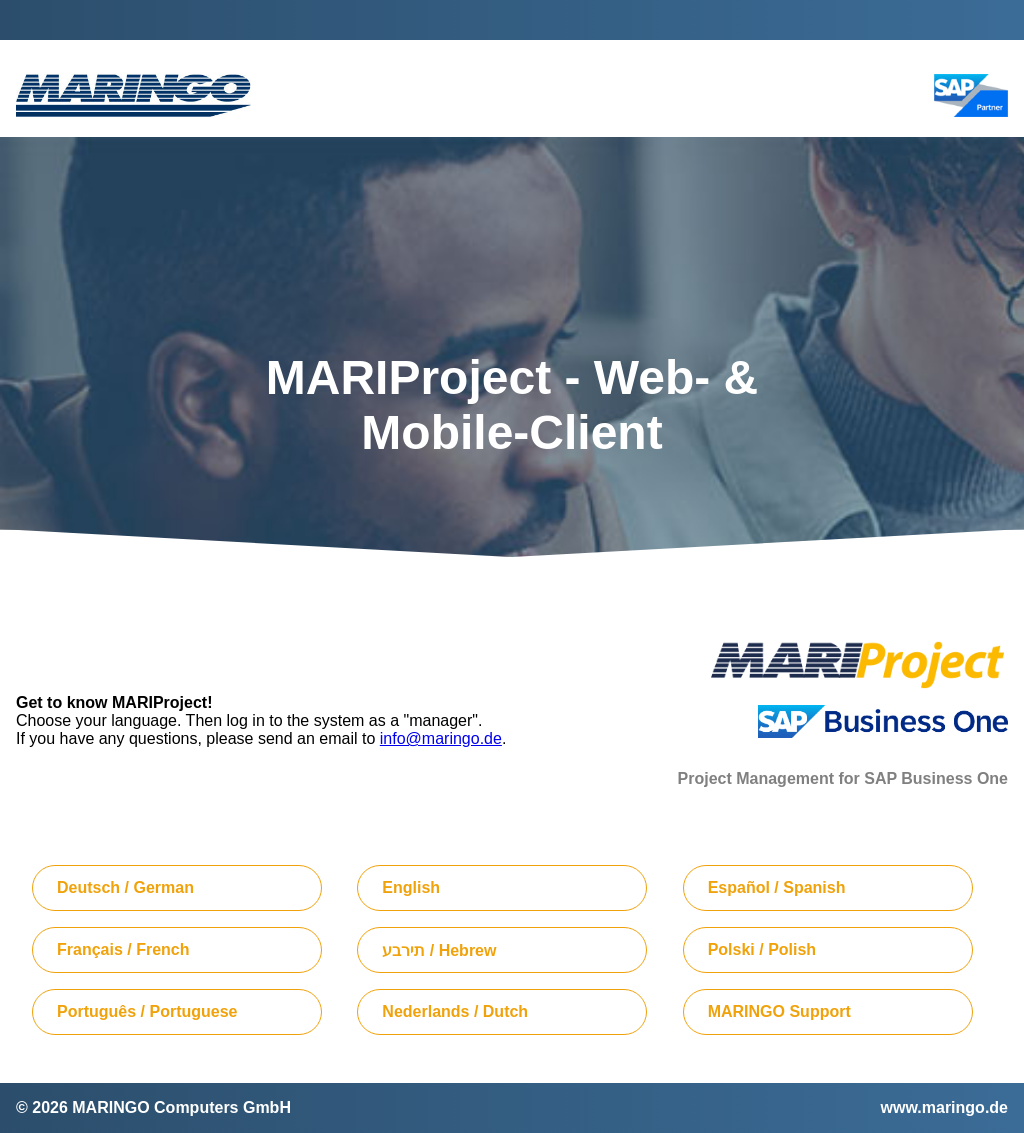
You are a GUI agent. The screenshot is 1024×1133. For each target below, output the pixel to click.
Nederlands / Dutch (455, 1011)
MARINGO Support (779, 1011)
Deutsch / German (125, 887)
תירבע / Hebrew (439, 950)
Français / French (123, 949)
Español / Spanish (777, 887)
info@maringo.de (441, 738)
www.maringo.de (944, 1107)
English (411, 887)
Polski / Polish (762, 949)
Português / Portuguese (147, 1011)
